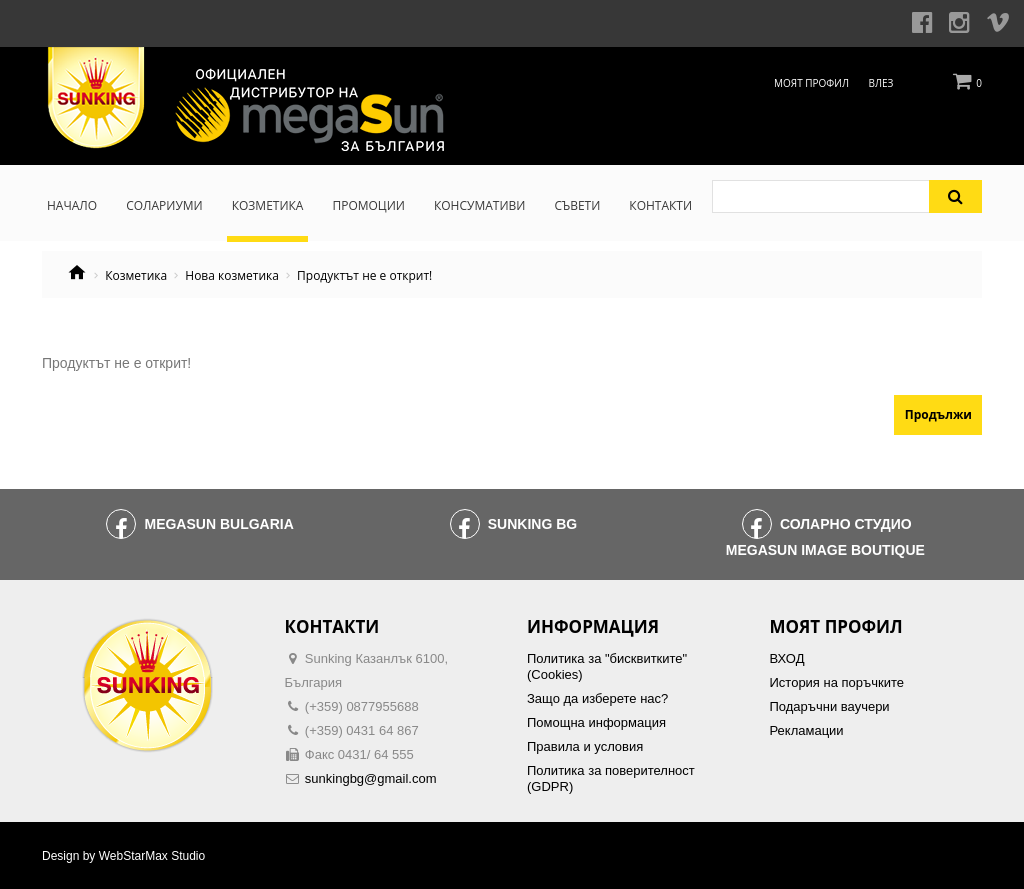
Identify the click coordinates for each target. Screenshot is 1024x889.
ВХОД (787, 658)
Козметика (136, 276)
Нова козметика (232, 276)
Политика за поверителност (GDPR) (611, 778)
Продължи (938, 414)
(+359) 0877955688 (362, 706)
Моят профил (811, 83)
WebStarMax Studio (152, 856)
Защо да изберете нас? (597, 698)
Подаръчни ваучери (830, 706)
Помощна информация (596, 722)
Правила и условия (585, 746)
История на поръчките (837, 682)
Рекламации (807, 730)
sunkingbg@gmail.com (371, 778)
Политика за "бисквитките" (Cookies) (607, 666)
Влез (881, 83)
